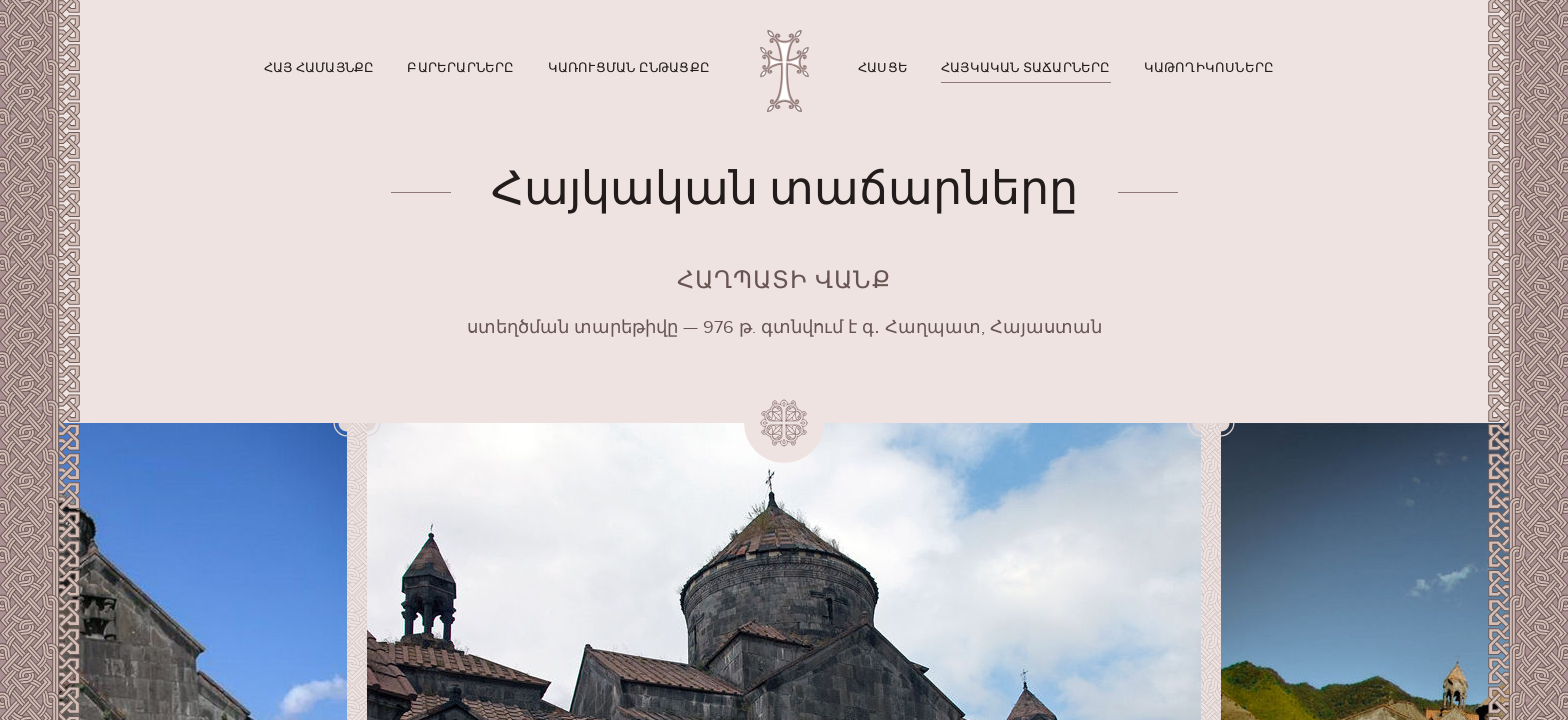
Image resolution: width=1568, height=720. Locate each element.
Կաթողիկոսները (1209, 68)
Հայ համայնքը (319, 68)
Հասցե (883, 68)
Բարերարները (460, 68)
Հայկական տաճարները (1026, 68)
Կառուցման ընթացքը (629, 68)
